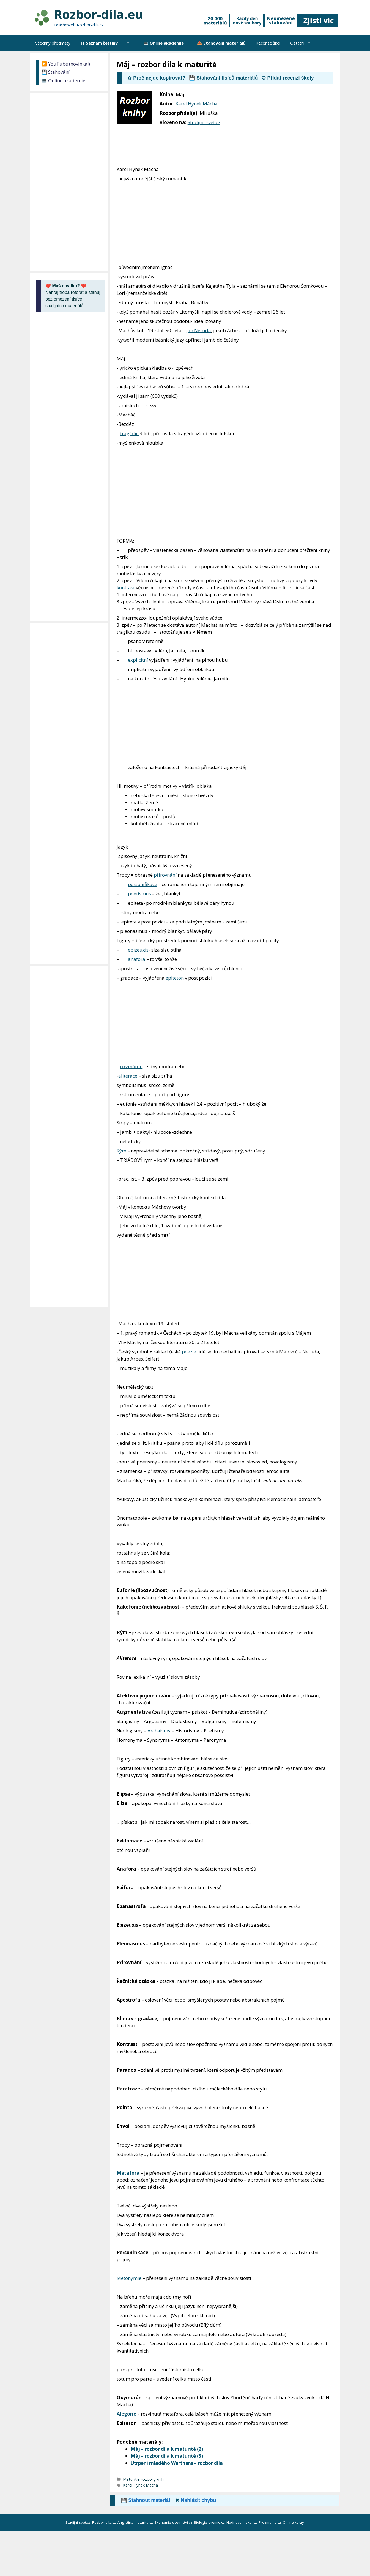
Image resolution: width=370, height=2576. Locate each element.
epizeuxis (138, 950)
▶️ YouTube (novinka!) (65, 64)
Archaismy (159, 1730)
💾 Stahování (55, 72)
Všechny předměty (52, 43)
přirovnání (165, 875)
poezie (189, 1351)
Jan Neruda (198, 330)
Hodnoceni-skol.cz (242, 2522)
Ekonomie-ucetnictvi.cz (174, 2522)
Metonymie (129, 2278)
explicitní (138, 660)
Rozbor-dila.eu (98, 14)
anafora (136, 959)
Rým (121, 1150)
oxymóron (131, 1066)
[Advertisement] (298, 127)
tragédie (129, 433)
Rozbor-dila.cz (104, 2522)
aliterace (127, 1076)
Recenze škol (268, 43)
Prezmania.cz (270, 2522)
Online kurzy (294, 2522)
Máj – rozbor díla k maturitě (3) (167, 2456)
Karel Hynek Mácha (197, 103)
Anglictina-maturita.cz (135, 2522)
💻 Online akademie (63, 80)
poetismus (139, 893)
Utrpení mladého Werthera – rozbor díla (177, 2463)
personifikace (142, 884)
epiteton (175, 978)
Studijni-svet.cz (204, 122)
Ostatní (303, 43)
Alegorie (126, 2414)
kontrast (126, 587)
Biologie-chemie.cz (210, 2522)
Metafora (128, 2173)
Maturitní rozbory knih (143, 2479)
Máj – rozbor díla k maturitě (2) (167, 2449)
